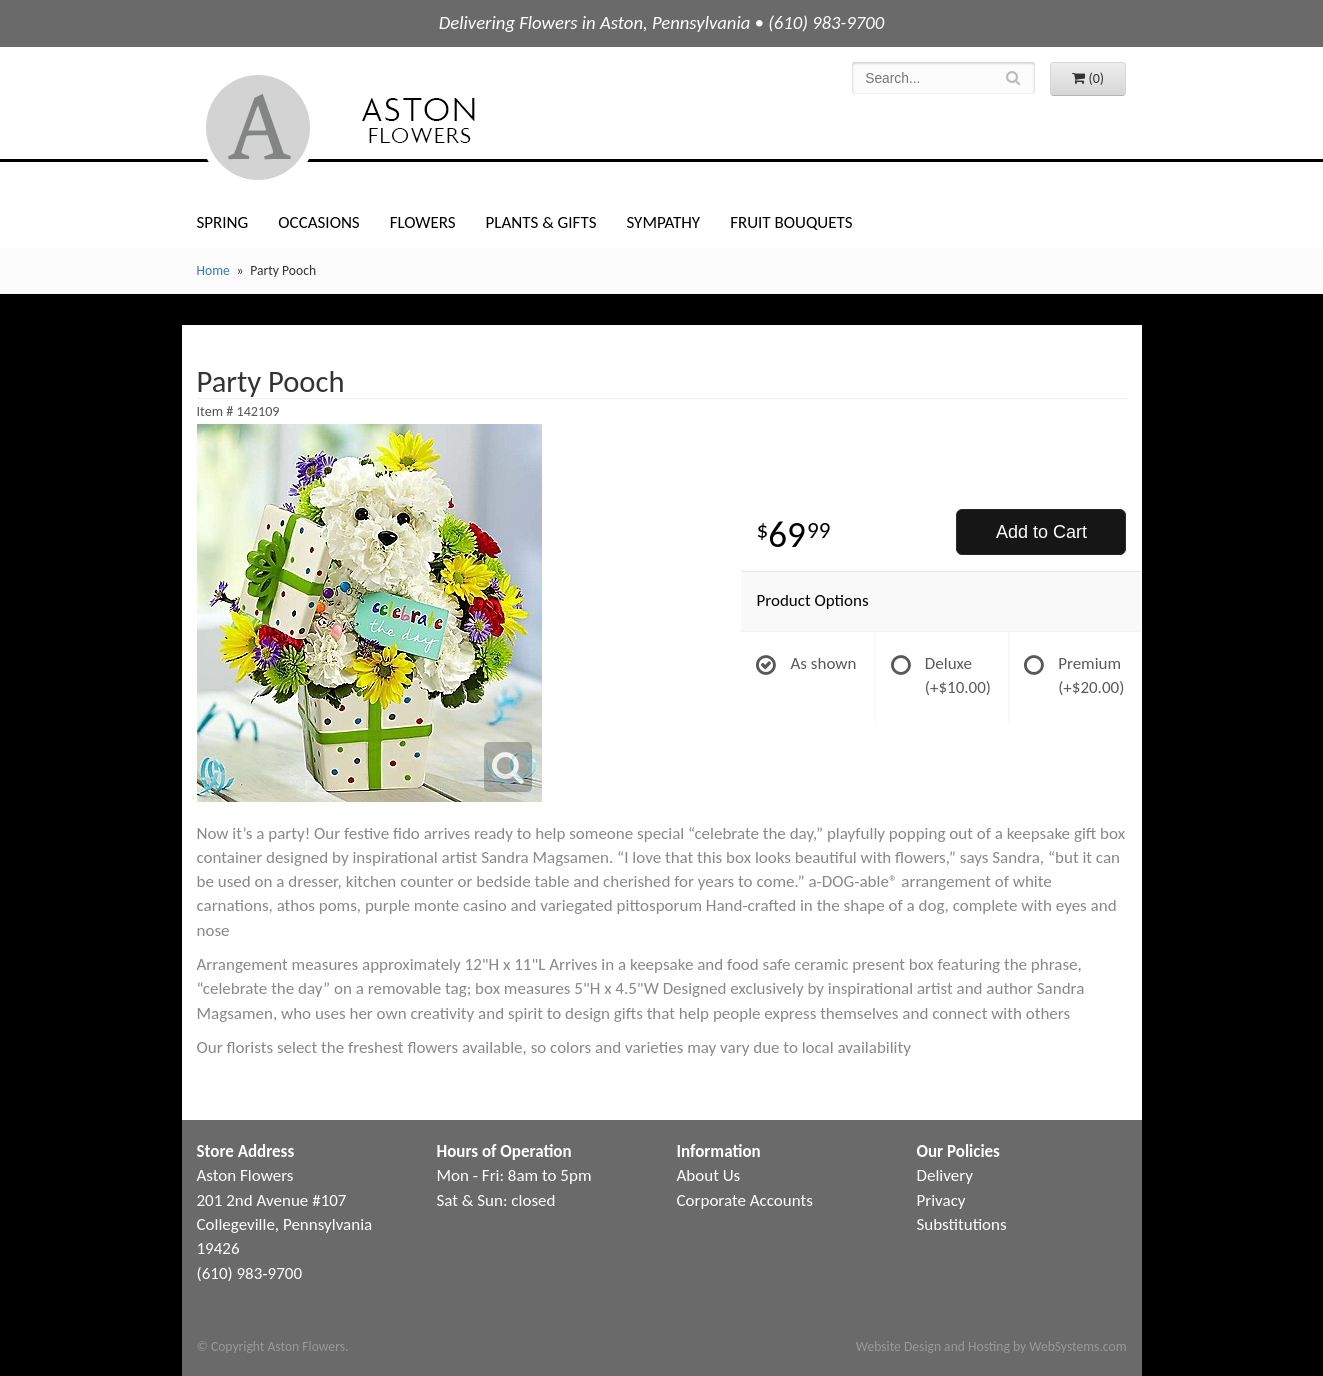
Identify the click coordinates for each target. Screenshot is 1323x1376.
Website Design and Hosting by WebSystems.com (991, 1346)
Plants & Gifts (541, 222)
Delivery (945, 1175)
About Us (709, 1175)
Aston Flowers (381, 127)
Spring (223, 222)
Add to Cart (1041, 532)
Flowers (423, 222)
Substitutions (962, 1224)
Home (213, 270)
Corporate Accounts (745, 1200)
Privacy (941, 1200)
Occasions (318, 222)
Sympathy (663, 222)
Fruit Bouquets (791, 222)
